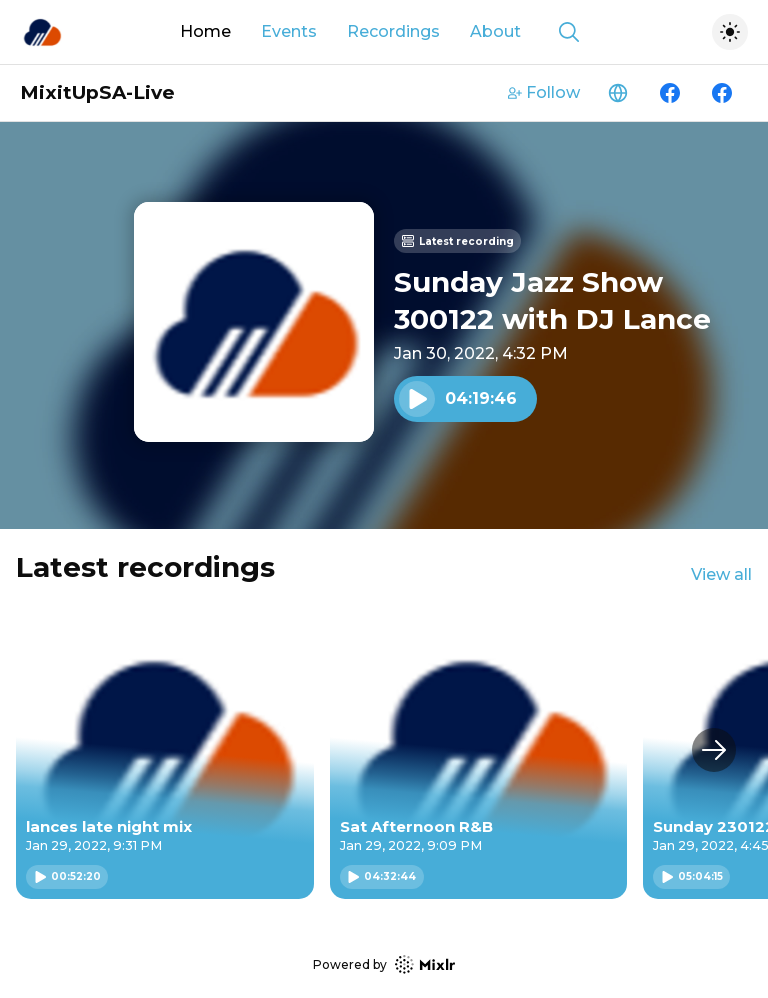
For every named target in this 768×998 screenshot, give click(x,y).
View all (721, 574)
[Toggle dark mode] (730, 32)
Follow (544, 92)
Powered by (384, 964)
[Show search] (569, 32)
